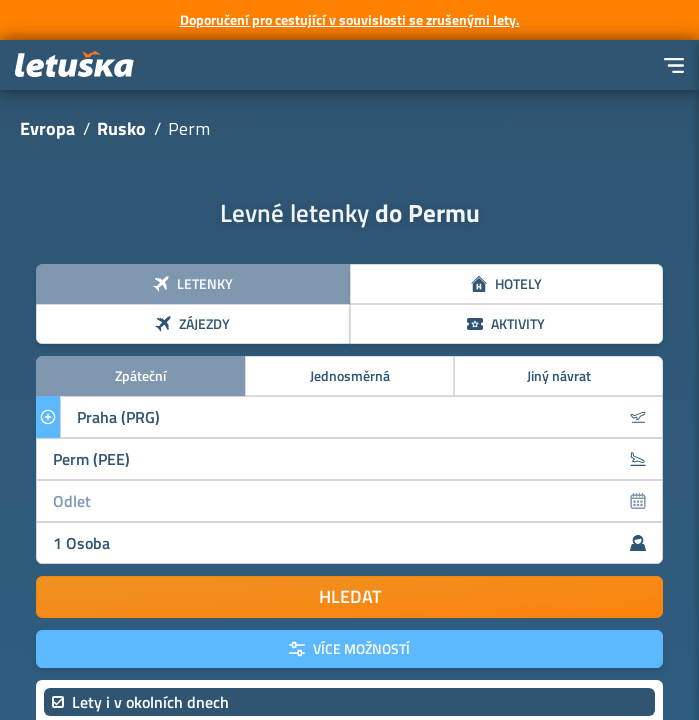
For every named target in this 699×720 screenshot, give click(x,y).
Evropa (47, 128)
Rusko (121, 128)
